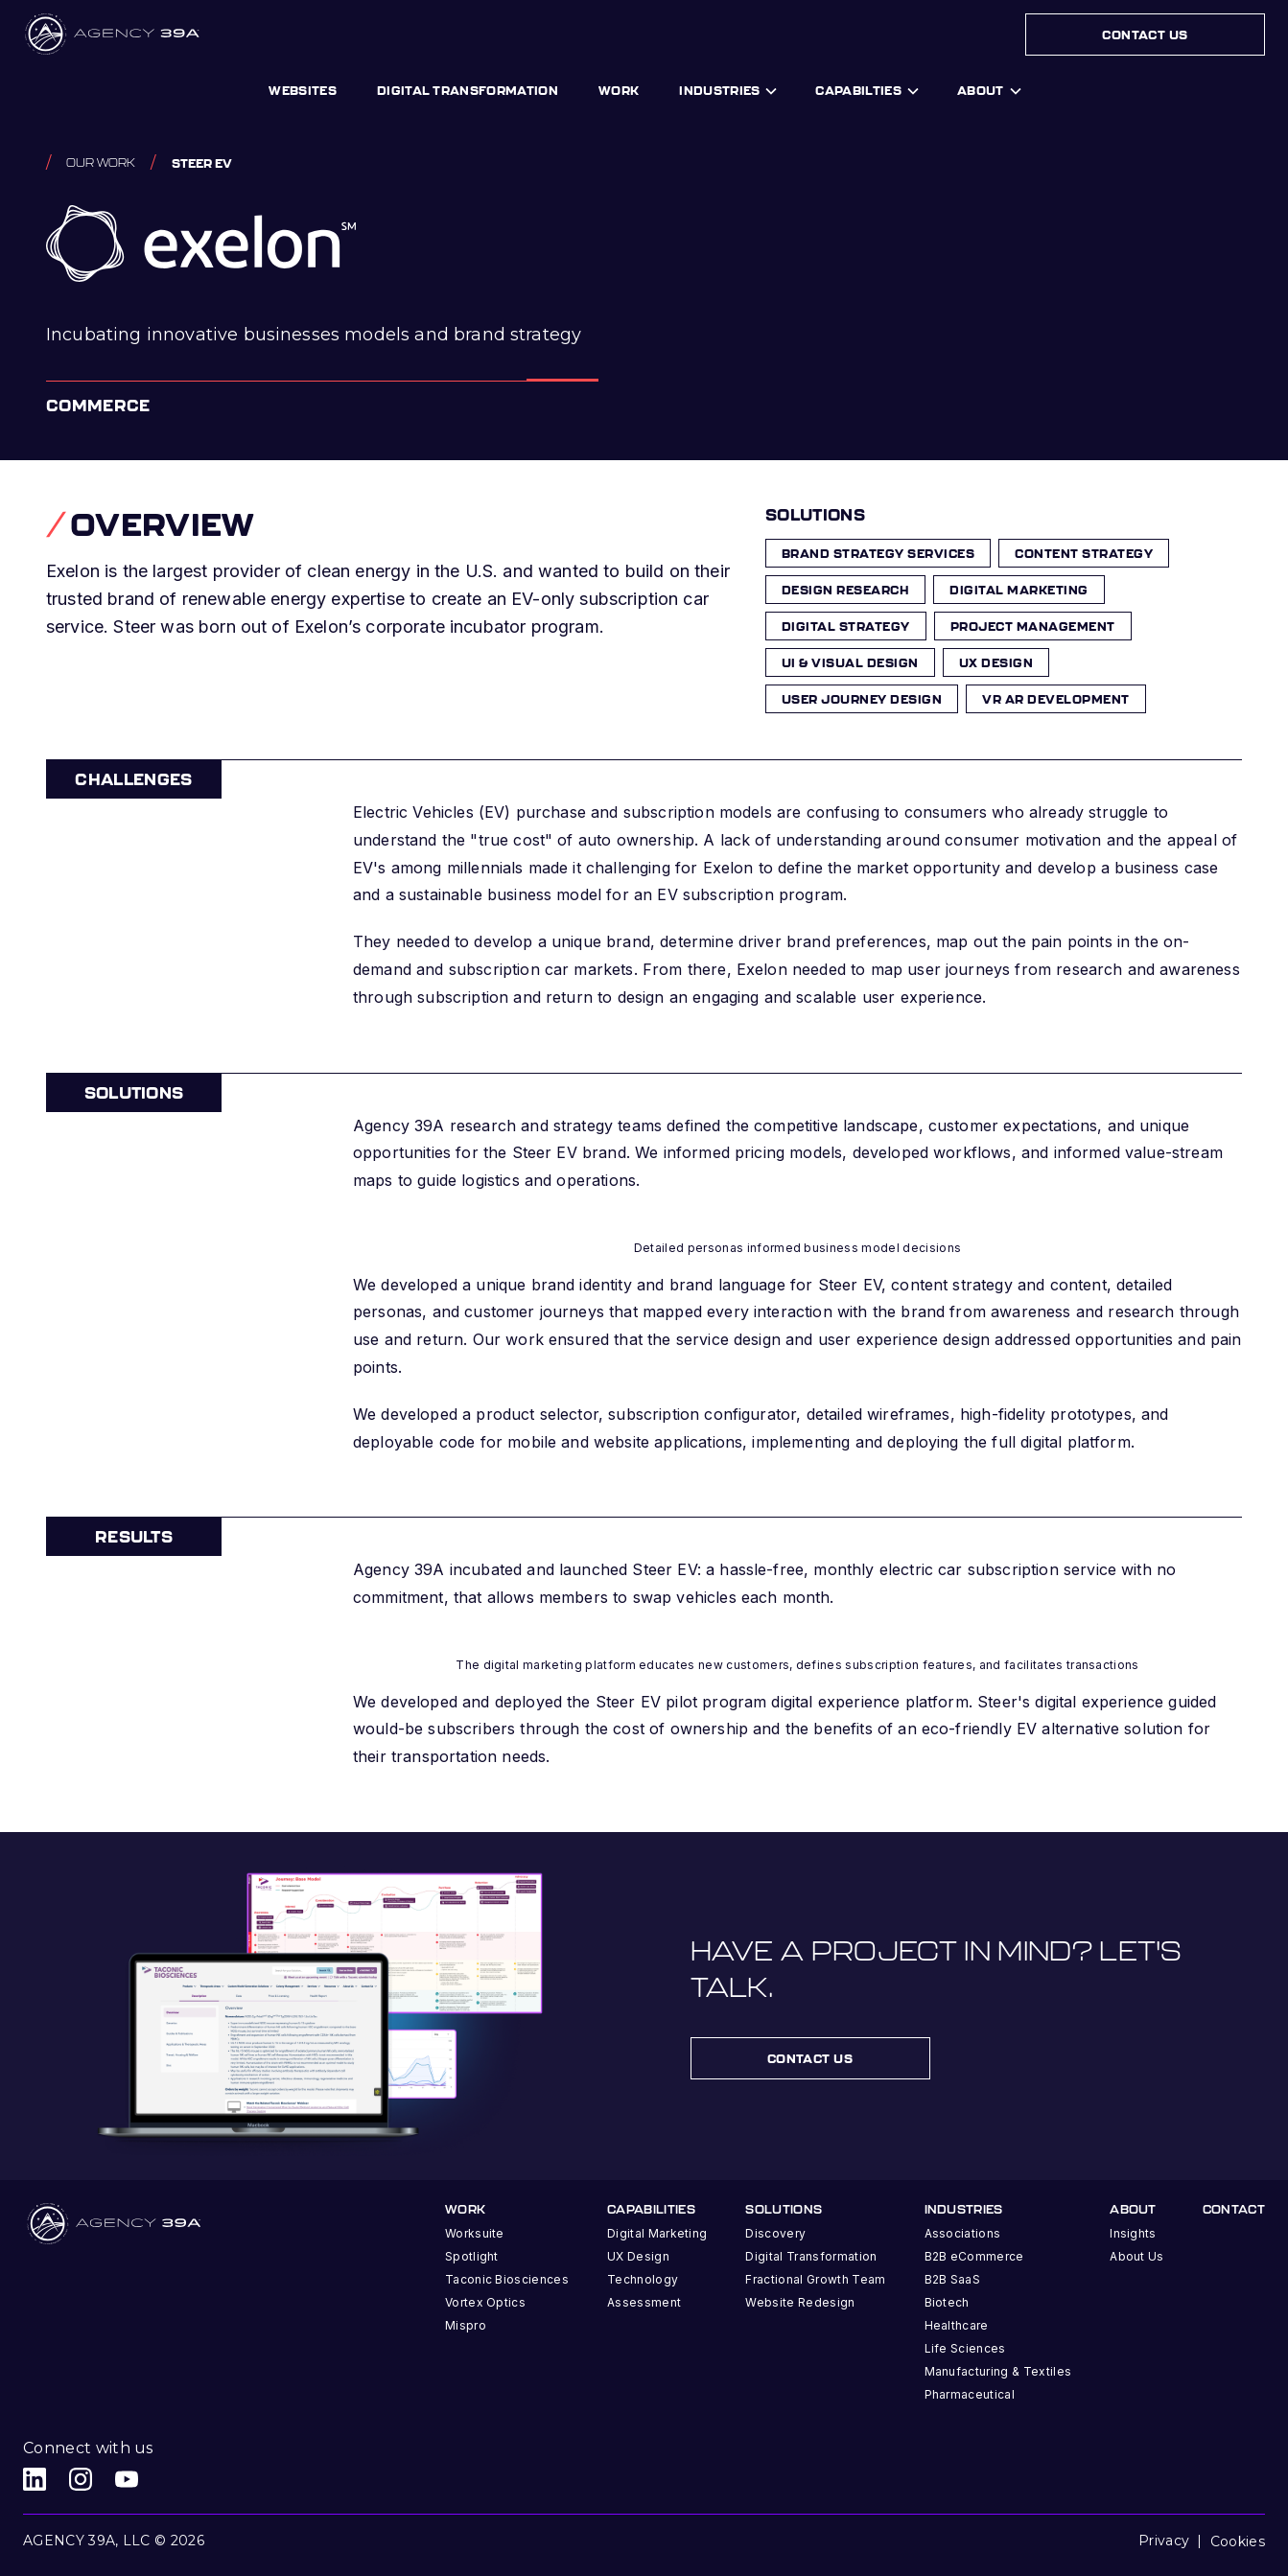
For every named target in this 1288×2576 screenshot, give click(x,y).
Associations (963, 2233)
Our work (100, 162)
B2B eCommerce (974, 2256)
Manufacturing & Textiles (998, 2371)
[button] (727, 91)
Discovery (775, 2233)
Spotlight (472, 2256)
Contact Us (1145, 34)
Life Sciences (965, 2348)
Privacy (1163, 2540)
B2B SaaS (953, 2279)
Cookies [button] (1237, 2541)
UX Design (638, 2256)
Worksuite (474, 2233)
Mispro (465, 2325)
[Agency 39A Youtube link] (126, 2479)
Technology (642, 2279)
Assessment (644, 2302)
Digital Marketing (657, 2233)
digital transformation (467, 90)
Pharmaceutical (970, 2394)
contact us (810, 2058)
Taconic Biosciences (507, 2279)
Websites (303, 90)
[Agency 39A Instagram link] (80, 2479)
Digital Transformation (811, 2256)
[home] (113, 34)
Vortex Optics (485, 2302)
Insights (1133, 2233)
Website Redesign (800, 2302)
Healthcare (957, 2325)
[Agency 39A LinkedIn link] (34, 2479)
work (618, 90)
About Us (1137, 2256)
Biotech (947, 2302)
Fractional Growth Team (815, 2279)
